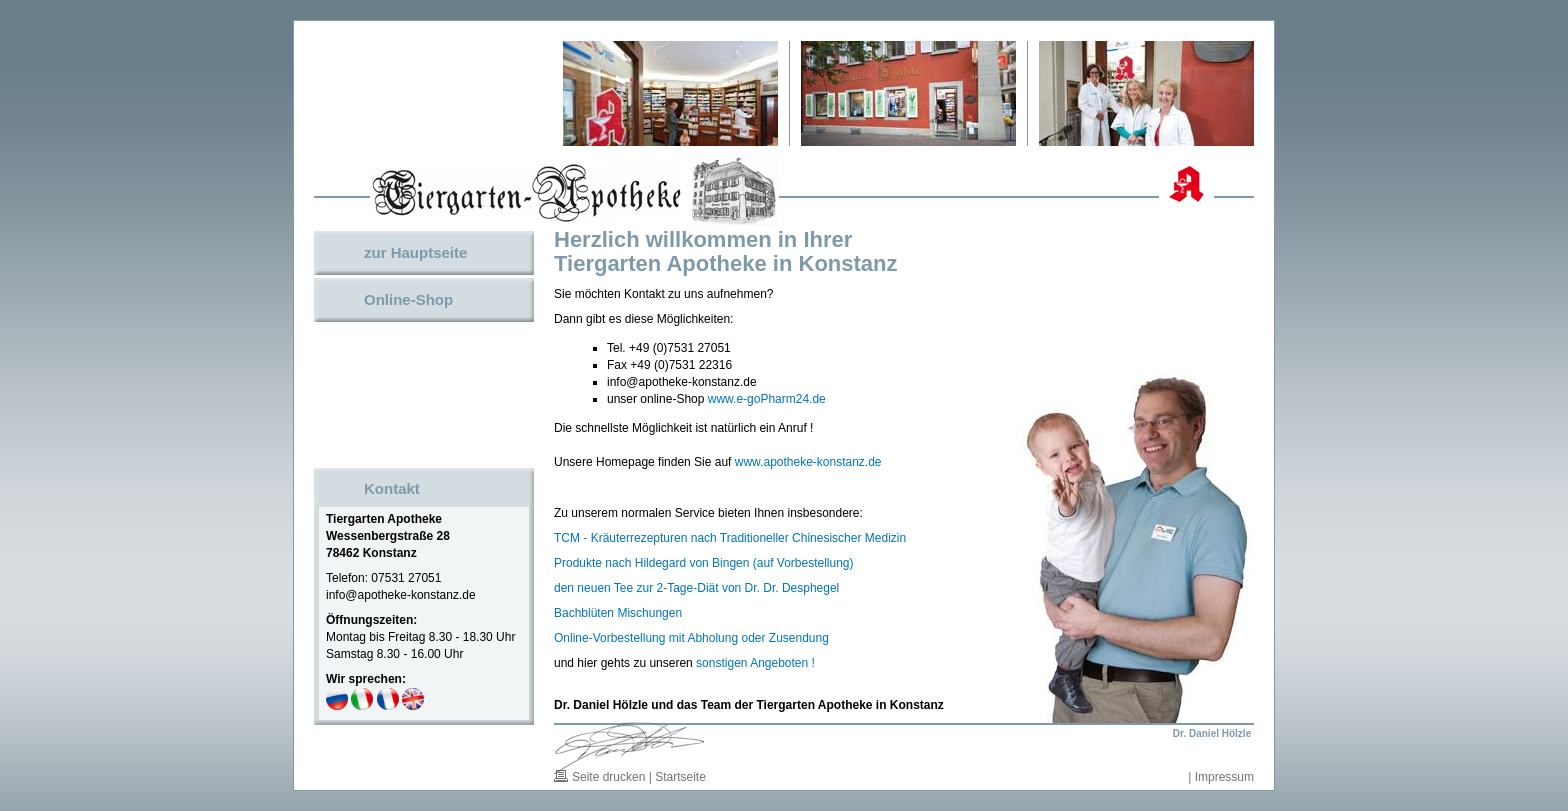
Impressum (1224, 777)
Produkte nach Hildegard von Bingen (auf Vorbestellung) (704, 563)
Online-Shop (408, 299)
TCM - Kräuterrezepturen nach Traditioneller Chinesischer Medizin (730, 538)
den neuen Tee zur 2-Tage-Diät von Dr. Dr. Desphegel (696, 588)
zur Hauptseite (415, 252)
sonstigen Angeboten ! (755, 663)
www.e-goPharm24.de (767, 399)
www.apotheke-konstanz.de (808, 462)
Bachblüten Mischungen (618, 613)
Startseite (680, 777)
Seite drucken (608, 777)
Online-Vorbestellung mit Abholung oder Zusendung (691, 638)
